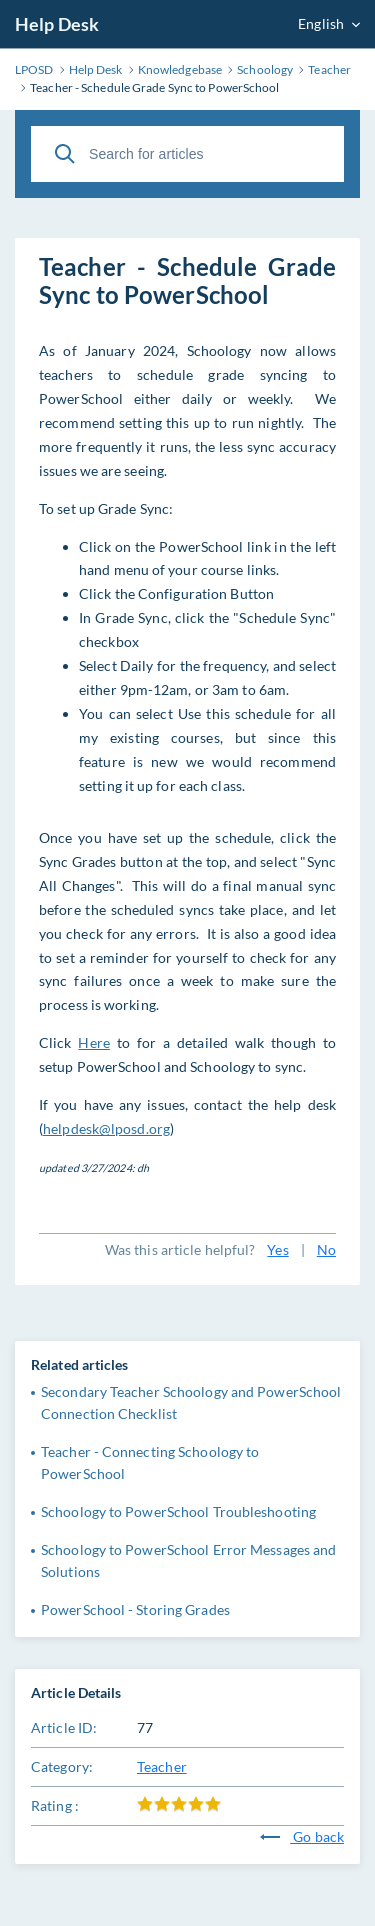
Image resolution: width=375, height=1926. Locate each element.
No (326, 1249)
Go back (302, 1836)
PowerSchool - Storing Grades (135, 1609)
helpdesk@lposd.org (106, 1128)
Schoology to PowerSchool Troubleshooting (178, 1511)
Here (93, 1042)
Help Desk (57, 24)
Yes (277, 1249)
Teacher (162, 1766)
